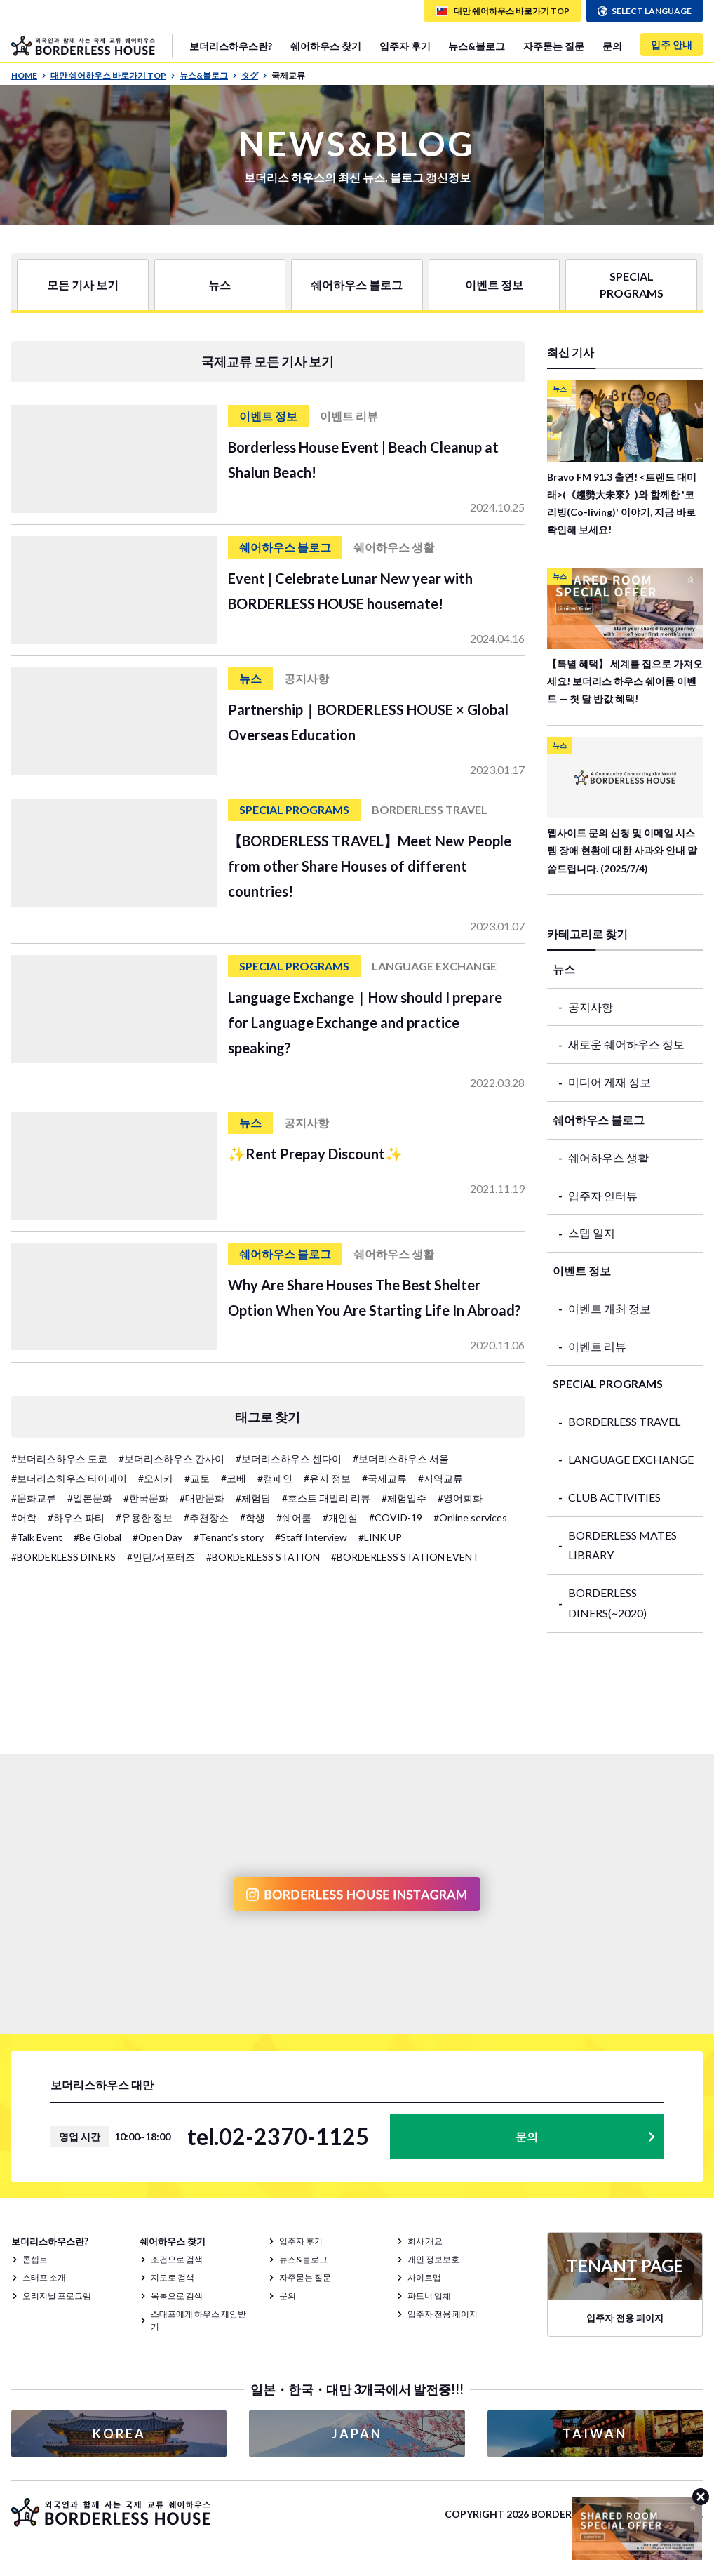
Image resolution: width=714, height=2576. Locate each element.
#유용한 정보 (144, 1517)
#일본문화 (89, 1498)
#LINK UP (380, 1537)
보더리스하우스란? (230, 46)
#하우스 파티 (76, 1517)
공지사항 (590, 1006)
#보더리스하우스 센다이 (289, 1458)
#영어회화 (460, 1498)
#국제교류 (384, 1478)
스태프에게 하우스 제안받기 (198, 2320)
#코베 (233, 1478)
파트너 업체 (429, 2295)
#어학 (23, 1517)
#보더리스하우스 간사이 (171, 1458)
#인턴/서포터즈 (161, 1557)
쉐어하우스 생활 (608, 1157)
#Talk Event (36, 1537)
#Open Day (157, 1537)
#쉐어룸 (293, 1517)
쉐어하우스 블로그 (357, 284)
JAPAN (357, 2433)
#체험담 (253, 1498)
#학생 (252, 1517)
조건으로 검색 (177, 2259)
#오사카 (155, 1478)
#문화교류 (33, 1498)
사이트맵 (424, 2277)
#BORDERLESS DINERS (63, 1557)
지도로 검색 (172, 2277)
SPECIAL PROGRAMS (632, 284)
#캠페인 (274, 1478)
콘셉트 (35, 2259)
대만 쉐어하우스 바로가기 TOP (112, 75)
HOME (28, 75)
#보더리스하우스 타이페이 (69, 1478)
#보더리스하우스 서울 (401, 1458)
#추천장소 (206, 1517)
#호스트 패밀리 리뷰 (326, 1498)
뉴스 (219, 284)
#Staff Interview (311, 1537)
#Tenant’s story (229, 1537)
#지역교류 (440, 1478)
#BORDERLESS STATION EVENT (405, 1557)
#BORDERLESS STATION (263, 1557)
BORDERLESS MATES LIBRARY (622, 1545)
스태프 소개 (44, 2277)
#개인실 (340, 1517)
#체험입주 (404, 1498)
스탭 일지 (591, 1232)
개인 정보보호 (433, 2259)
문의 (612, 46)
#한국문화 (145, 1498)
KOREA (119, 2433)
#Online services (470, 1517)
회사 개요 (425, 2241)
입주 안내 (671, 45)
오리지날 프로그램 (56, 2295)
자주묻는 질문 (553, 46)
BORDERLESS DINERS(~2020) (607, 1603)
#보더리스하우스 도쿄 (59, 1458)
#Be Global (97, 1537)
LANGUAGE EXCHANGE (631, 1459)
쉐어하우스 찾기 (325, 46)
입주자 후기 (405, 46)
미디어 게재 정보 (609, 1081)
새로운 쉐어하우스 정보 (626, 1043)
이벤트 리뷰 (597, 1346)
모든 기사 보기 (83, 284)
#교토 (197, 1478)
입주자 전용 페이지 (442, 2314)
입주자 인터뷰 (603, 1195)
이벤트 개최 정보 (609, 1308)
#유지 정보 (327, 1478)
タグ (254, 75)
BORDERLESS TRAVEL (624, 1421)
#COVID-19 (395, 1517)
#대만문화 (202, 1498)
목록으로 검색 (177, 2295)
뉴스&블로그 (476, 46)
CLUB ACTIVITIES (614, 1497)
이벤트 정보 (494, 284)
